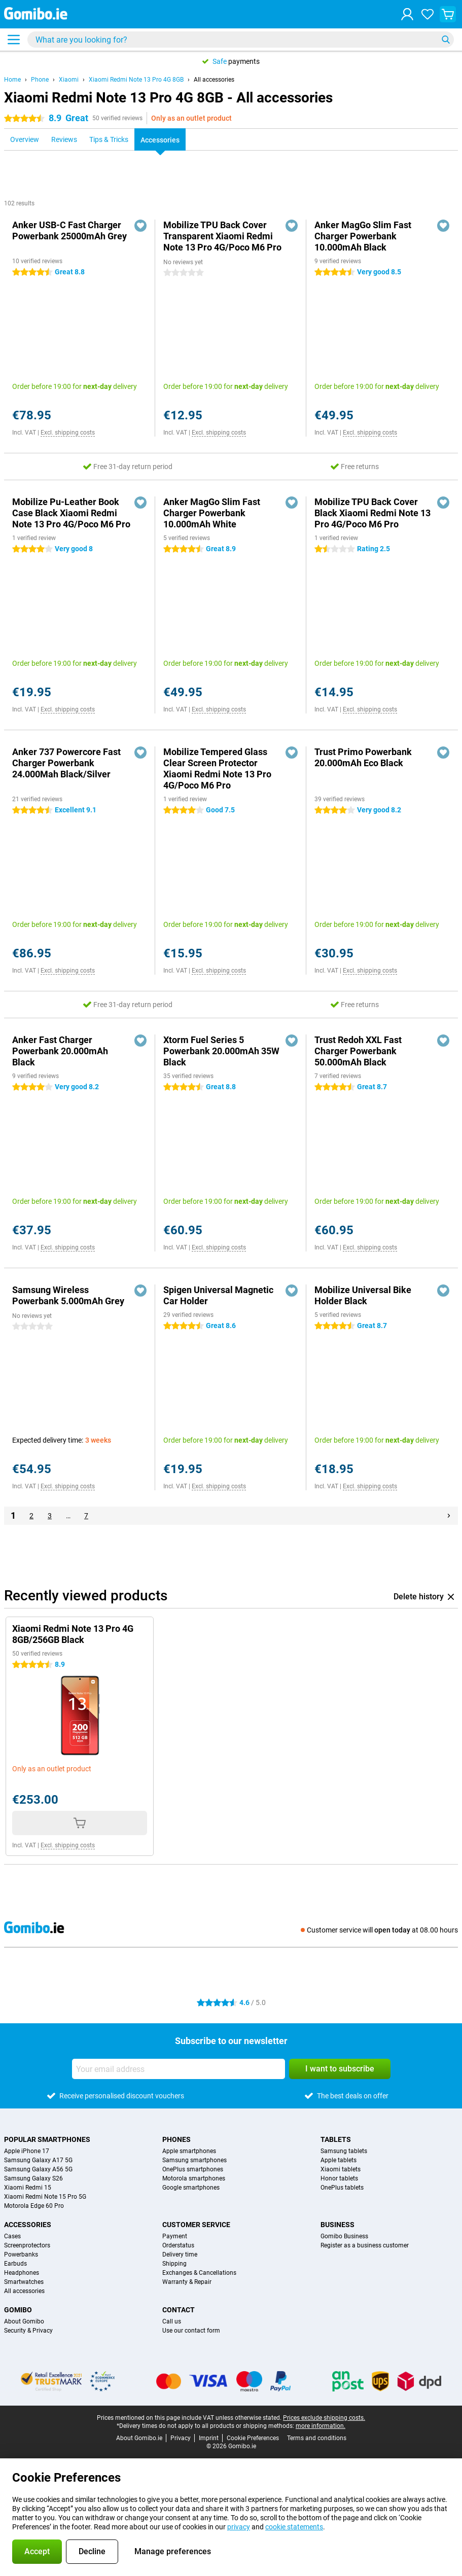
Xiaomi (69, 79)
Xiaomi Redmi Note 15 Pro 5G (45, 2196)
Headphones (21, 2272)
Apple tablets (339, 2160)
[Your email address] (178, 2069)
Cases (12, 2236)
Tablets (336, 2139)
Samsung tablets (344, 2151)
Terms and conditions (316, 2438)
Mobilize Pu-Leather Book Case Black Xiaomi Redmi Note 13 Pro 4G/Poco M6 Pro (71, 512)
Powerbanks (21, 2254)
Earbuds (15, 2263)
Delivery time (179, 2254)
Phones (176, 2139)
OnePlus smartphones (192, 2169)
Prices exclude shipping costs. (324, 2417)
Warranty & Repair (186, 2281)
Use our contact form (191, 2330)
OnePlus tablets (342, 2187)
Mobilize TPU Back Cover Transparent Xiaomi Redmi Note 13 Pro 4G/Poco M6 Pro (222, 236)
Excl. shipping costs (68, 432)
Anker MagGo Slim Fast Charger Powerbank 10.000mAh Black (362, 236)
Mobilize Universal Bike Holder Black (362, 1295)
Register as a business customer (365, 2245)
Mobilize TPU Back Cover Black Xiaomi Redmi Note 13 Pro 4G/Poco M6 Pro (372, 512)
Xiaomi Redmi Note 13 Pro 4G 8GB (136, 79)
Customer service (196, 2225)
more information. (320, 2425)
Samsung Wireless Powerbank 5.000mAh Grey (68, 1295)
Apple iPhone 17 (26, 2151)
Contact (178, 2310)
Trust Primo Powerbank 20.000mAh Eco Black (363, 757)
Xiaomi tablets (341, 2169)
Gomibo (18, 2310)
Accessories (27, 2225)
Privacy (180, 2438)
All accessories (214, 79)
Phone (40, 79)
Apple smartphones (189, 2151)
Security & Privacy (28, 2330)
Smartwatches (24, 2281)
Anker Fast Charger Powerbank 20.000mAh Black (60, 1050)
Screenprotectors (27, 2245)
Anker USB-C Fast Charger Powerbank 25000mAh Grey (69, 230)
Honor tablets (339, 2178)
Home (12, 79)
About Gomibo (24, 2321)
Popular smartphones (47, 2139)
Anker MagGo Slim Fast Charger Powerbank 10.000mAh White (211, 512)
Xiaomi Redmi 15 (27, 2187)
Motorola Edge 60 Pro (34, 2205)
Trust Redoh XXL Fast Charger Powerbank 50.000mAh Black (358, 1050)
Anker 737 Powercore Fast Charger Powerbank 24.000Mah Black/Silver (66, 762)
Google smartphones (191, 2187)
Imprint (209, 2438)
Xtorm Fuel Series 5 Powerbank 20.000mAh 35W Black (221, 1050)
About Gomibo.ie (139, 2438)
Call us (171, 2321)
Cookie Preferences (253, 2438)
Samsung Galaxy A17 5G (38, 2160)
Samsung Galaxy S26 (33, 2178)
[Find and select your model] (240, 39)
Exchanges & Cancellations (199, 2272)
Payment (174, 2236)
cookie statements (294, 2527)
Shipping (174, 2263)
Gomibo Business (344, 2236)
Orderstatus (178, 2245)
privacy (238, 2527)
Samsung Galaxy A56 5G (38, 2169)
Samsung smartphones (194, 2160)
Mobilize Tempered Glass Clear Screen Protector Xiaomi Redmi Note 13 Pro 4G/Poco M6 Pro (217, 768)
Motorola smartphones (193, 2178)
